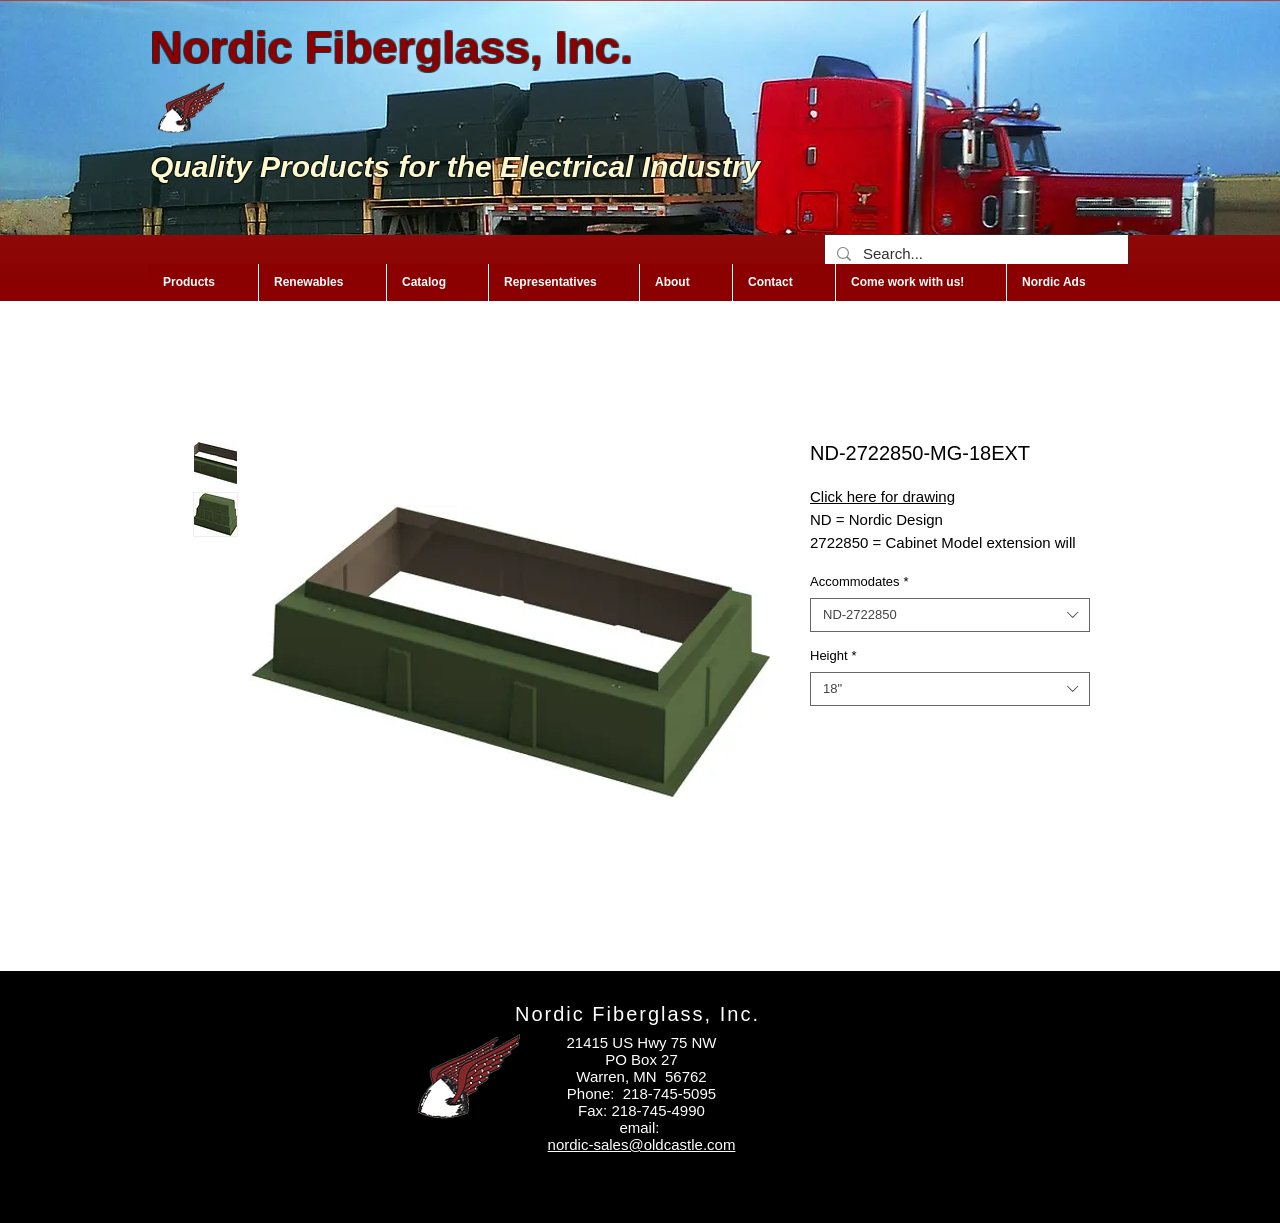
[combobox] (950, 615)
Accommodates (859, 581)
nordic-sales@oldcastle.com (642, 1144)
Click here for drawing (882, 496)
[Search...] (974, 253)
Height (833, 655)
